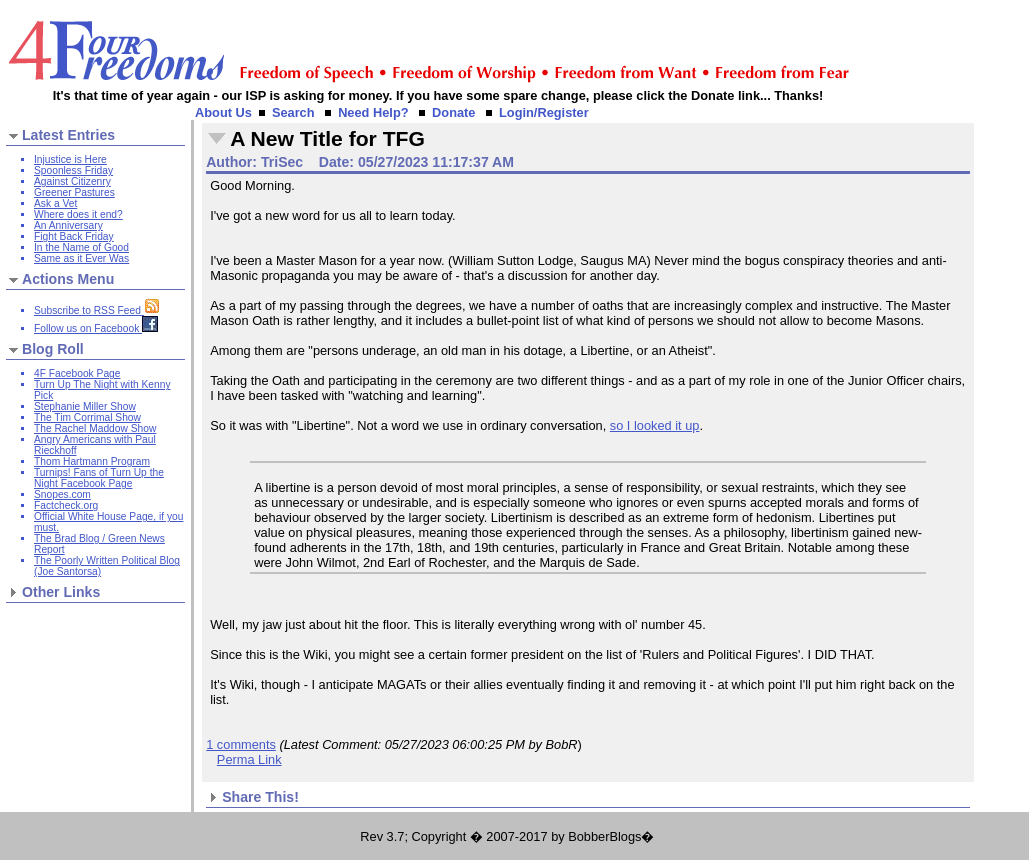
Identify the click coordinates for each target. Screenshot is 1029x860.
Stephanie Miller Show (85, 406)
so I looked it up (655, 425)
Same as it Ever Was (81, 258)
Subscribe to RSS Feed (97, 310)
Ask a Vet (55, 203)
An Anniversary (68, 225)
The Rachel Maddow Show (95, 428)
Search (293, 112)
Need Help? (373, 112)
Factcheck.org (66, 505)
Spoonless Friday (73, 170)
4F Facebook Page (77, 373)
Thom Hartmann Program (92, 461)
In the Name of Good (81, 247)
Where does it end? (78, 214)
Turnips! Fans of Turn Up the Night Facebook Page (99, 478)
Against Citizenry (72, 181)
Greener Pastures (74, 192)
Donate (453, 112)
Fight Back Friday (74, 236)
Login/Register (544, 112)
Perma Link (249, 759)
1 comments (241, 744)
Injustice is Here (70, 159)
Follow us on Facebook (96, 328)
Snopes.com (62, 494)
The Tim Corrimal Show (87, 417)
